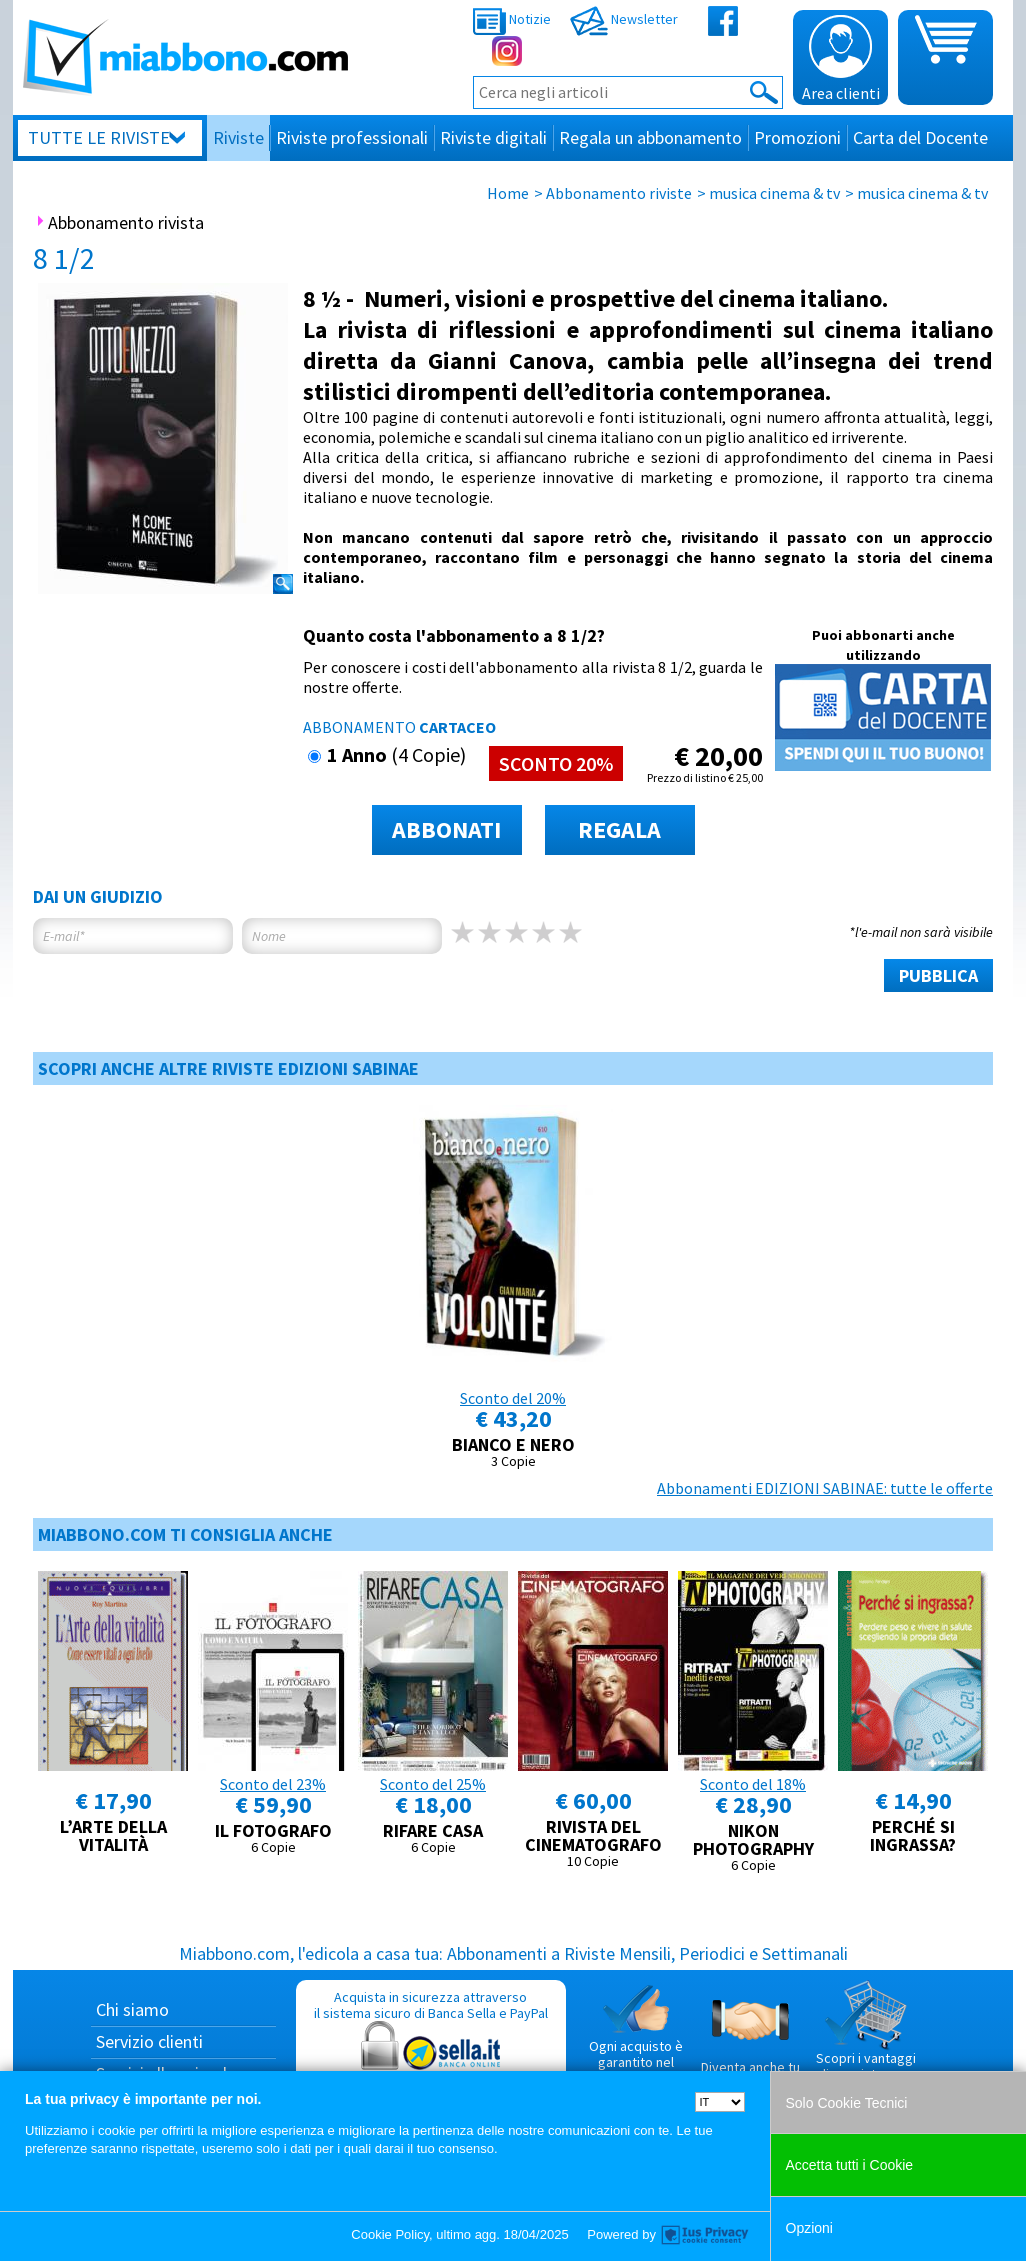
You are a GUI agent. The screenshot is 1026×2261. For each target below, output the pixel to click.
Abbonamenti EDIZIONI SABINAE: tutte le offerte (825, 1488)
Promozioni (797, 137)
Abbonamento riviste (619, 193)
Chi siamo (132, 2009)
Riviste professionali (352, 137)
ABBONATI (446, 829)
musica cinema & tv (774, 193)
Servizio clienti (149, 2041)
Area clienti (841, 59)
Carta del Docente (920, 137)
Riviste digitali (493, 137)
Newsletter (624, 19)
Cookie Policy (390, 2234)
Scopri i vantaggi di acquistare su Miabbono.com (866, 2039)
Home (508, 193)
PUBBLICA (938, 975)
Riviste (238, 137)
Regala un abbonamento (650, 137)
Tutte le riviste (99, 137)
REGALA (619, 829)
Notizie (512, 19)
